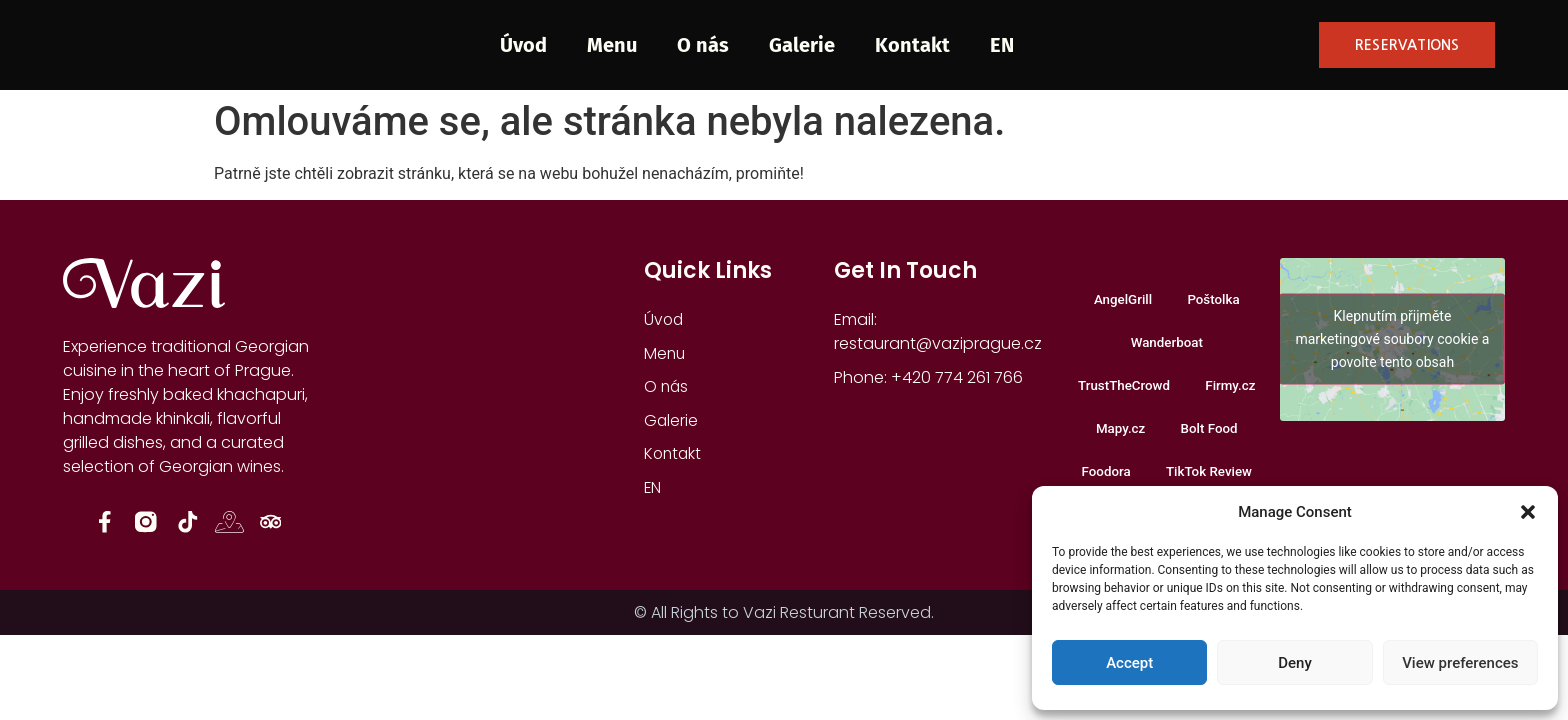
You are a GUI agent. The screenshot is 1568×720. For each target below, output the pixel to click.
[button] (1528, 512)
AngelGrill (1119, 300)
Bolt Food (1213, 438)
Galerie (802, 45)
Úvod (523, 45)
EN (1002, 45)
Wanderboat (1167, 346)
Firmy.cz (1236, 392)
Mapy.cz (1116, 438)
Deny (1295, 663)
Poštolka (1217, 300)
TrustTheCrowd (1120, 392)
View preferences (1460, 663)
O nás (703, 45)
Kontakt (912, 45)
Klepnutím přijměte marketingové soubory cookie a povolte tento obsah (1392, 339)
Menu (612, 45)
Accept (1129, 663)
